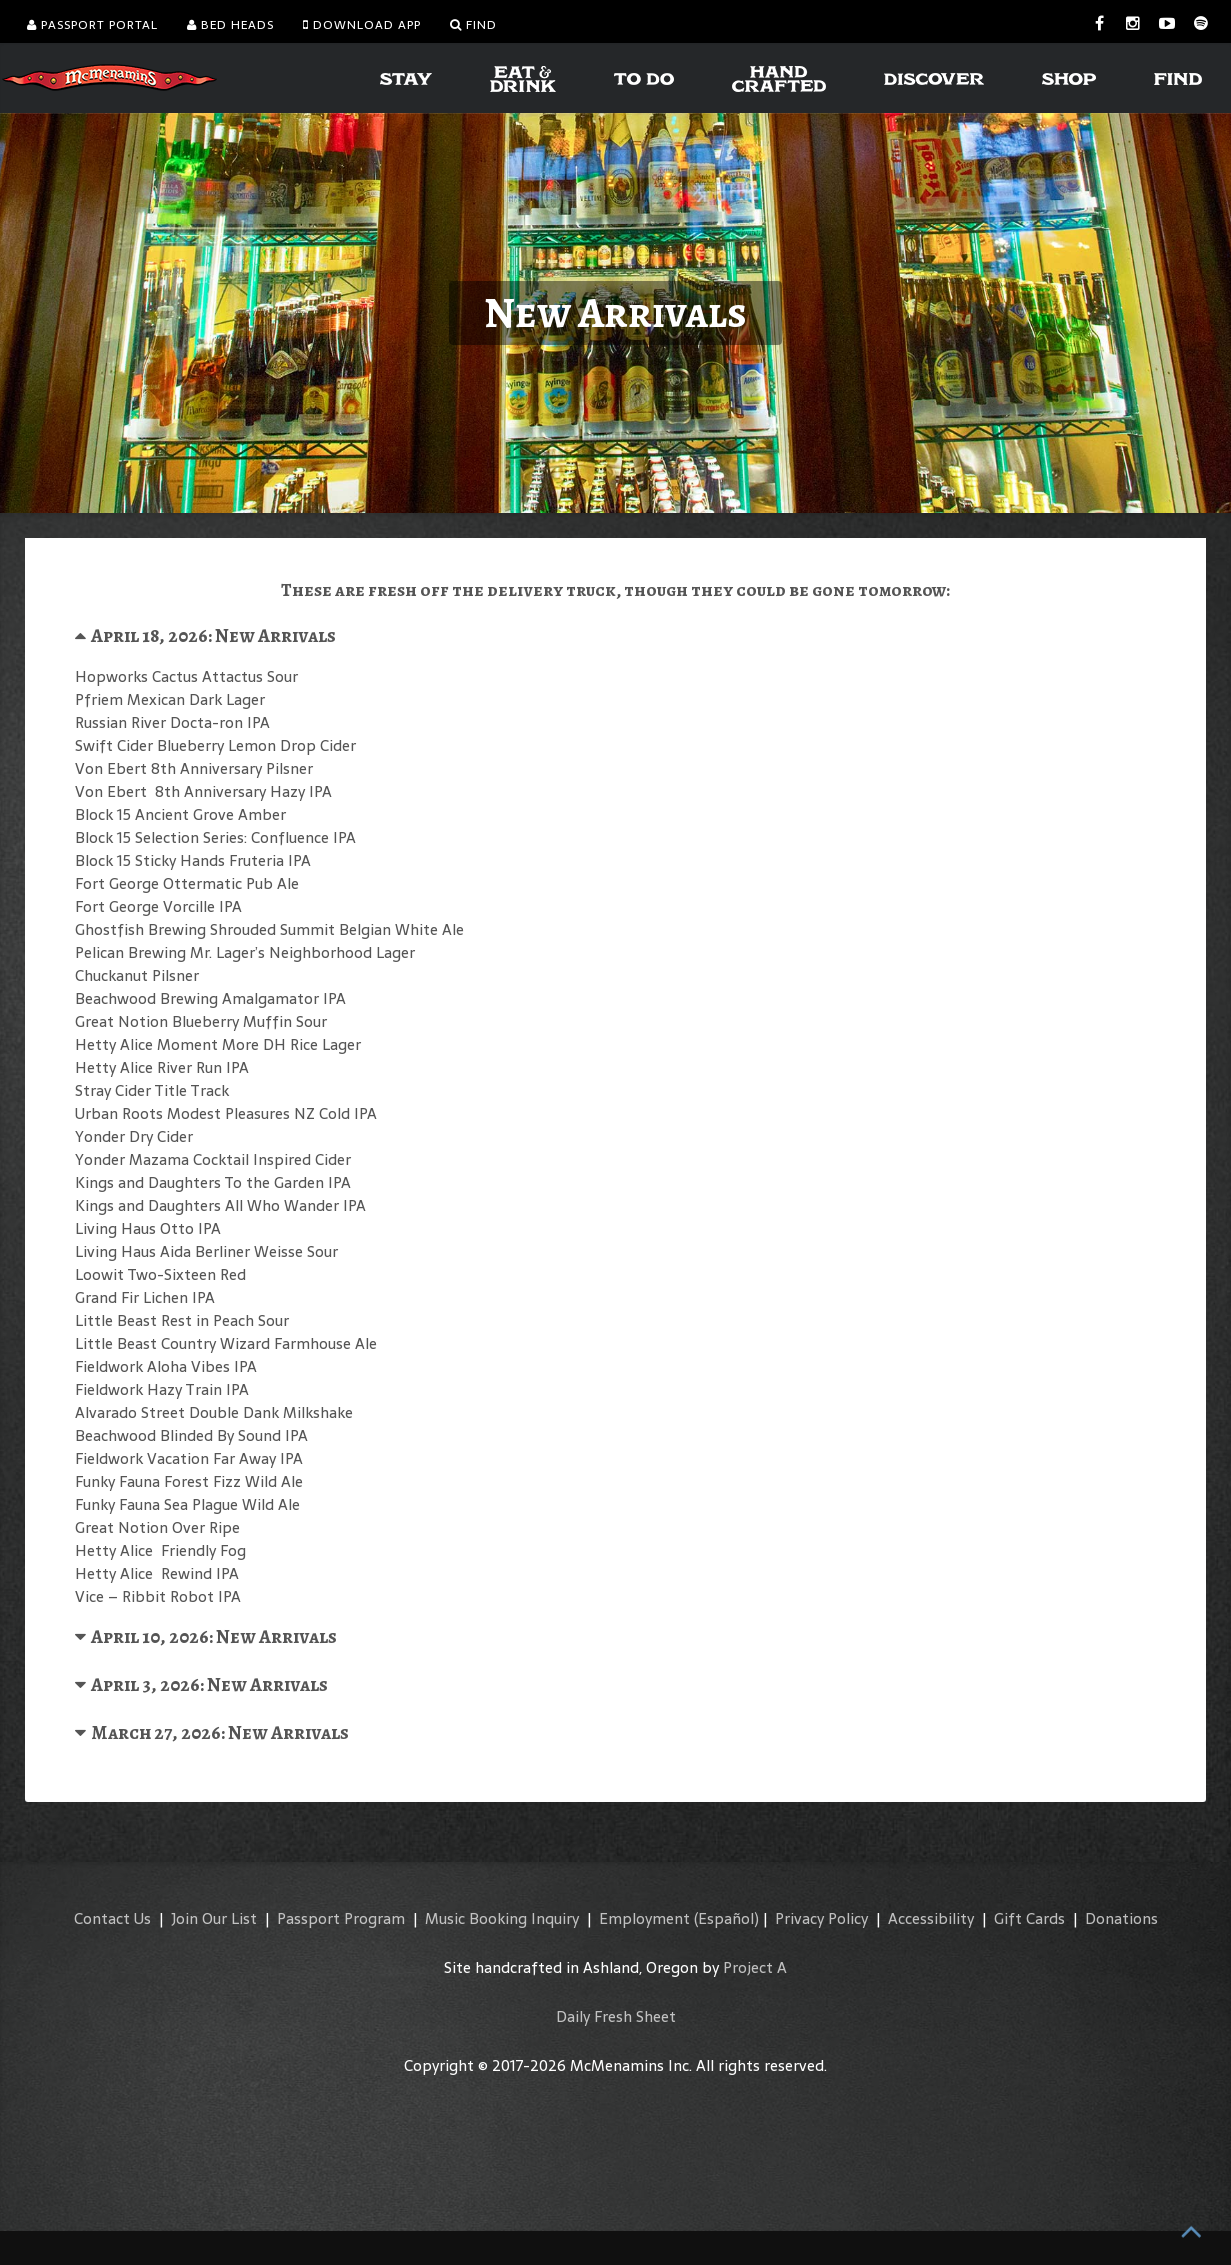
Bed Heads (230, 25)
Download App (362, 25)
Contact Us (112, 1918)
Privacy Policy (821, 1918)
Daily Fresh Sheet (616, 2016)
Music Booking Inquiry (502, 1918)
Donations (1121, 1918)
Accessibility (931, 1918)
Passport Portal (92, 25)
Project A (755, 1967)
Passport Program (341, 1918)
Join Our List (214, 1918)
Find (473, 25)
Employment (644, 1918)
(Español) (726, 1918)
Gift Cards (1029, 1918)
